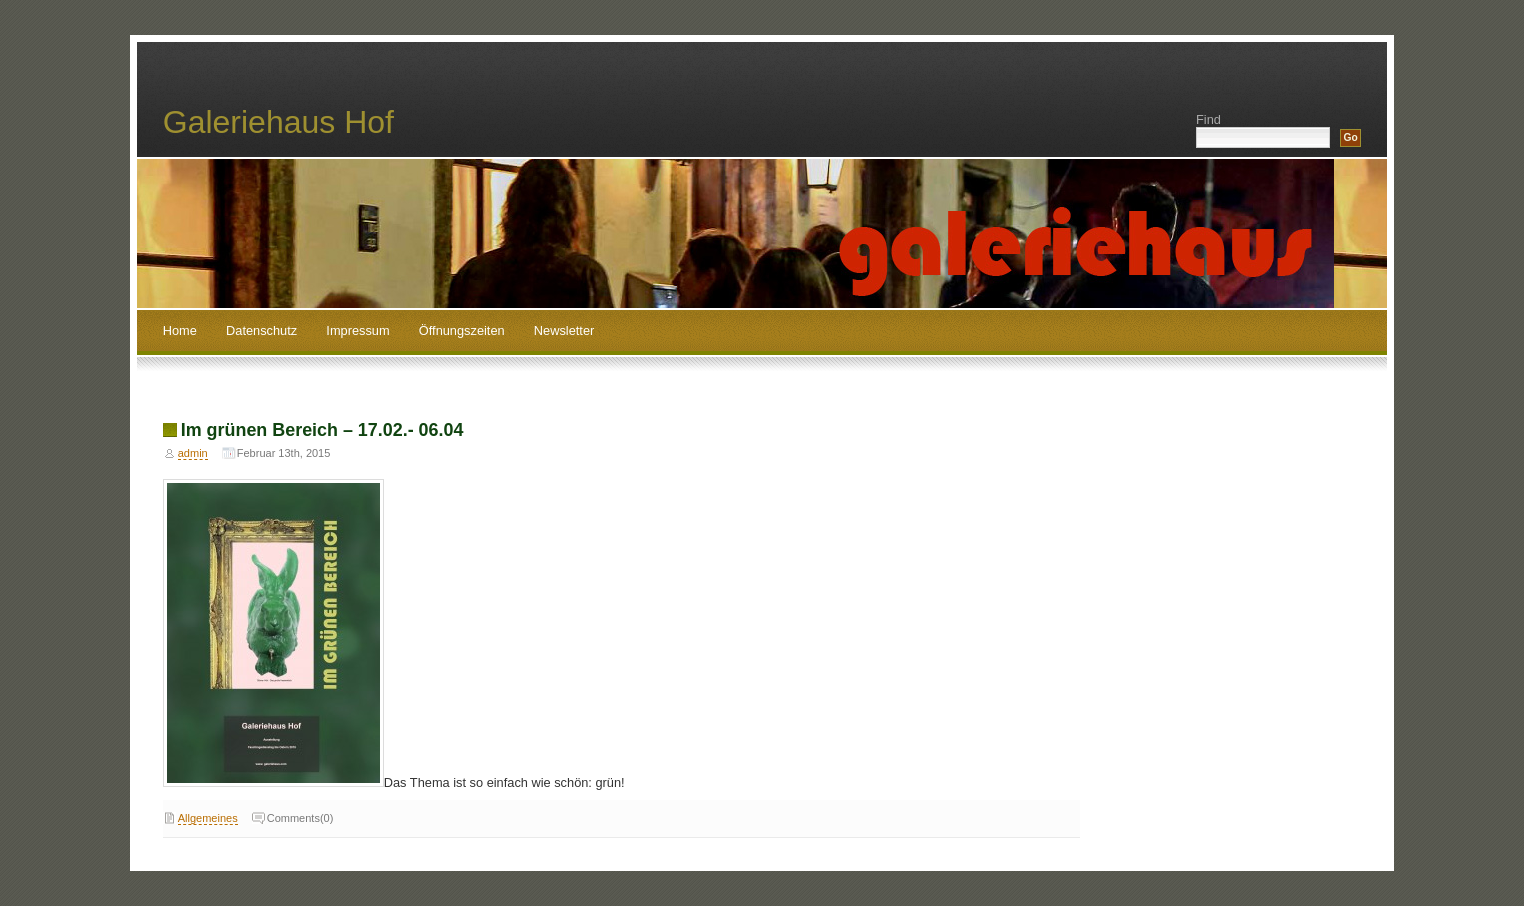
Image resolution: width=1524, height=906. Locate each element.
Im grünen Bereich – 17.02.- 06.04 (322, 430)
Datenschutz (261, 330)
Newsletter (564, 330)
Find (1208, 119)
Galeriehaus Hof (278, 122)
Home (180, 330)
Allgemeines (208, 818)
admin (193, 453)
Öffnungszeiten (462, 330)
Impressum (357, 330)
